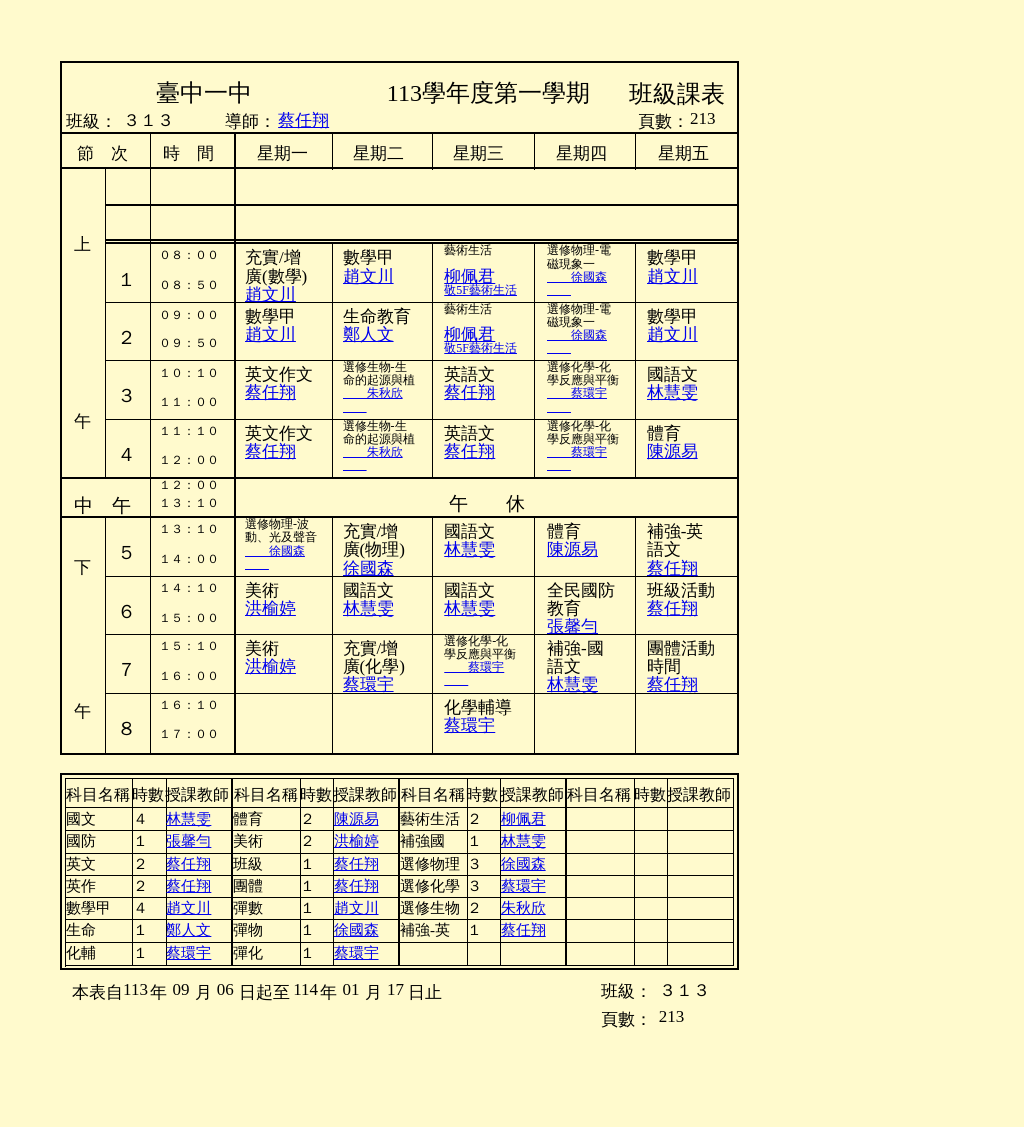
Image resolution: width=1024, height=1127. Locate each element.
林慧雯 (672, 392)
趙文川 (270, 334)
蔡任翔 (303, 120)
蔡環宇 (577, 393)
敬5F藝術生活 (480, 290)
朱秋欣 (373, 393)
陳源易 (572, 549)
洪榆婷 (270, 608)
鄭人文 (368, 334)
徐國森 (577, 277)
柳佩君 (469, 334)
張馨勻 (572, 626)
